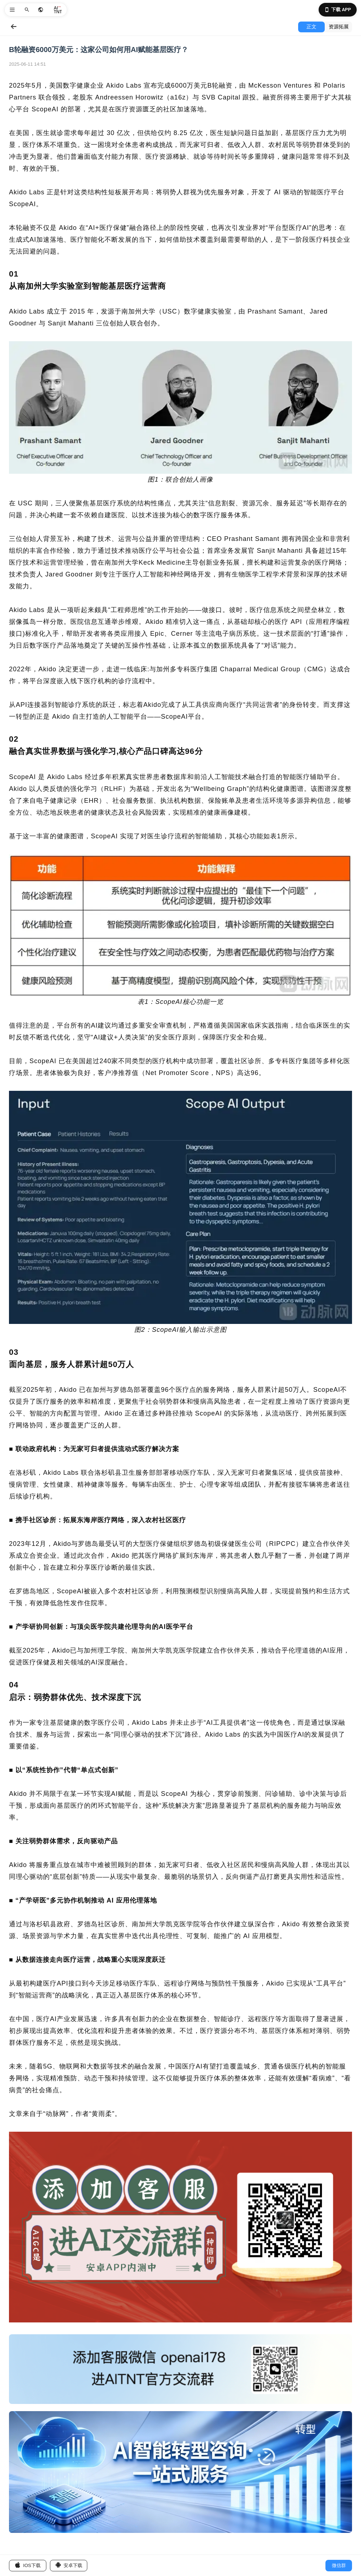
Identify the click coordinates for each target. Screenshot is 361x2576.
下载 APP (337, 9)
